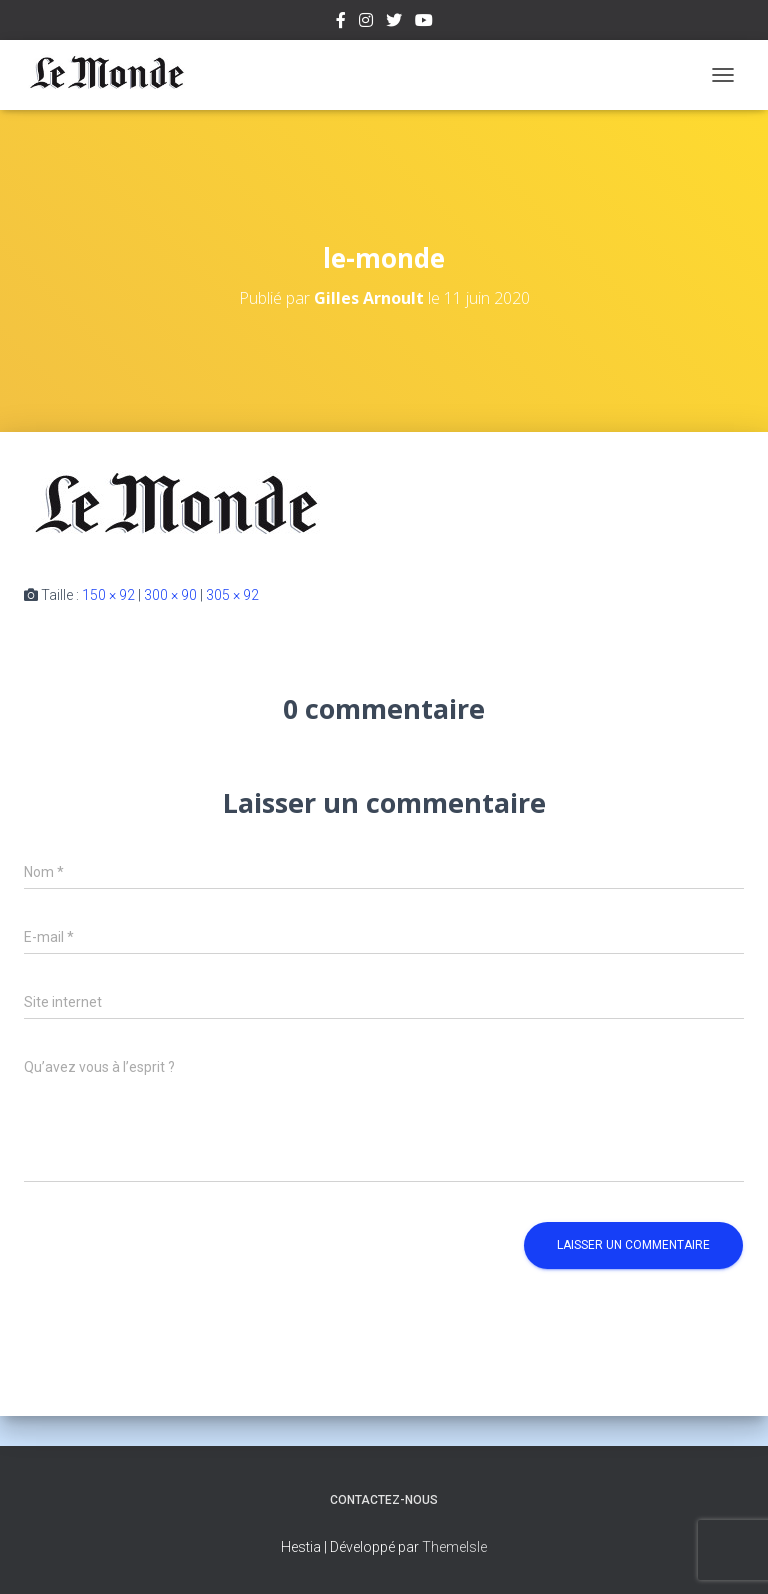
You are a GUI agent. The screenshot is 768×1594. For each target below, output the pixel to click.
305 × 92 (232, 595)
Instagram (366, 23)
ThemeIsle (454, 1547)
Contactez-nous (384, 1500)
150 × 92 (108, 595)
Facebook (341, 23)
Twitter (394, 23)
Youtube (424, 23)
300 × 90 (170, 595)
